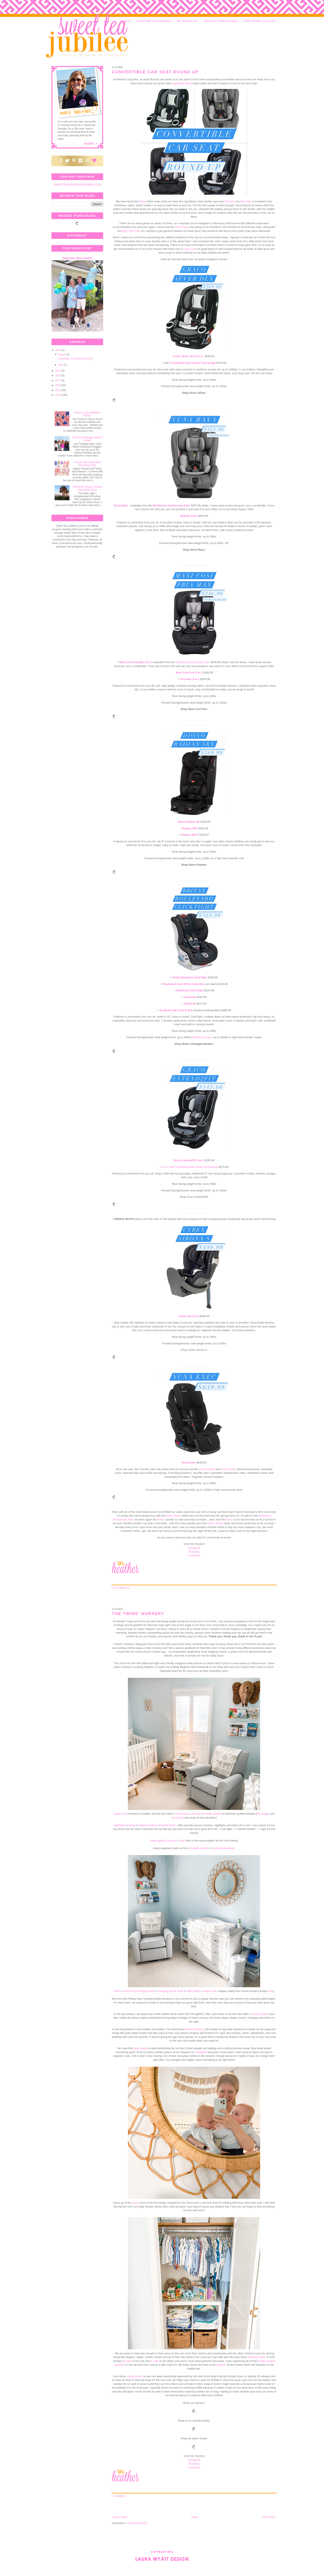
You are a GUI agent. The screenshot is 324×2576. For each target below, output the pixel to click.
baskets (221, 2364)
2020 (58, 350)
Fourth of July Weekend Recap (87, 414)
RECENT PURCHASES (221, 21)
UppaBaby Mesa (182, 83)
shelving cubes (257, 2357)
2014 (58, 394)
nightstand (119, 1825)
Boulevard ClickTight (190, 990)
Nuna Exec (189, 1462)
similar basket (213, 1813)
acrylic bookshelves (223, 1848)
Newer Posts (120, 2517)
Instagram (201, 2052)
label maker (140, 2048)
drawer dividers (194, 2029)
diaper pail (209, 1991)
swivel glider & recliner (163, 1840)
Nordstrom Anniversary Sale (192, 662)
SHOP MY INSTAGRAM (154, 21)
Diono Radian (207, 1469)
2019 (58, 370)
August (62, 354)
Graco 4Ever (215, 1523)
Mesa (142, 201)
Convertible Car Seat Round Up (155, 72)
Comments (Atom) (137, 2523)
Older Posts (268, 2517)
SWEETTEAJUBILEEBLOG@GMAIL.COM (77, 184)
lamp (132, 1825)
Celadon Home (198, 1848)
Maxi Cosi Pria (130, 230)
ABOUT (125, 21)
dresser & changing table (139, 1991)
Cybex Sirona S (189, 1316)
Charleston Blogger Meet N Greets (87, 439)
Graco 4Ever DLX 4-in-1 (188, 356)
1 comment (119, 2496)
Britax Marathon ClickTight (190, 977)
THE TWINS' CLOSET (260, 21)
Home (194, 2517)
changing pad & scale (170, 1991)
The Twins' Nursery (138, 1613)
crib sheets (181, 1813)
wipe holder (193, 1991)
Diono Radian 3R (189, 821)
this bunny (177, 1817)
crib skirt (196, 1813)
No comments (121, 1588)
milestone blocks (148, 1825)
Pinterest (194, 1551)
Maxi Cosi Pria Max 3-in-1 (135, 662)
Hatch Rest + (169, 1825)
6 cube (155, 2361)
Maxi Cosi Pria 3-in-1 (189, 672)
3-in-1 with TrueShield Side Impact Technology (190, 1166)
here (270, 1991)
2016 (58, 385)
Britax (160, 1519)
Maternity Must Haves (77, 258)
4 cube (127, 2361)
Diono (229, 1519)
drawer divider (259, 2014)
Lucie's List (188, 248)
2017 (58, 380)
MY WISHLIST (187, 21)
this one (229, 201)
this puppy (263, 1813)
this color (245, 201)
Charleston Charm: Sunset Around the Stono (87, 488)
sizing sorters (135, 2376)
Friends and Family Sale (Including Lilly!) (87, 464)
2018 (58, 375)
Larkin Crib (120, 1813)
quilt (182, 1840)
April (61, 364)
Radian (186, 834)
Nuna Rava (182, 227)
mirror (117, 1991)
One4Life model (202, 1037)
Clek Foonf (227, 1469)
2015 (58, 390)
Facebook (194, 1555)
